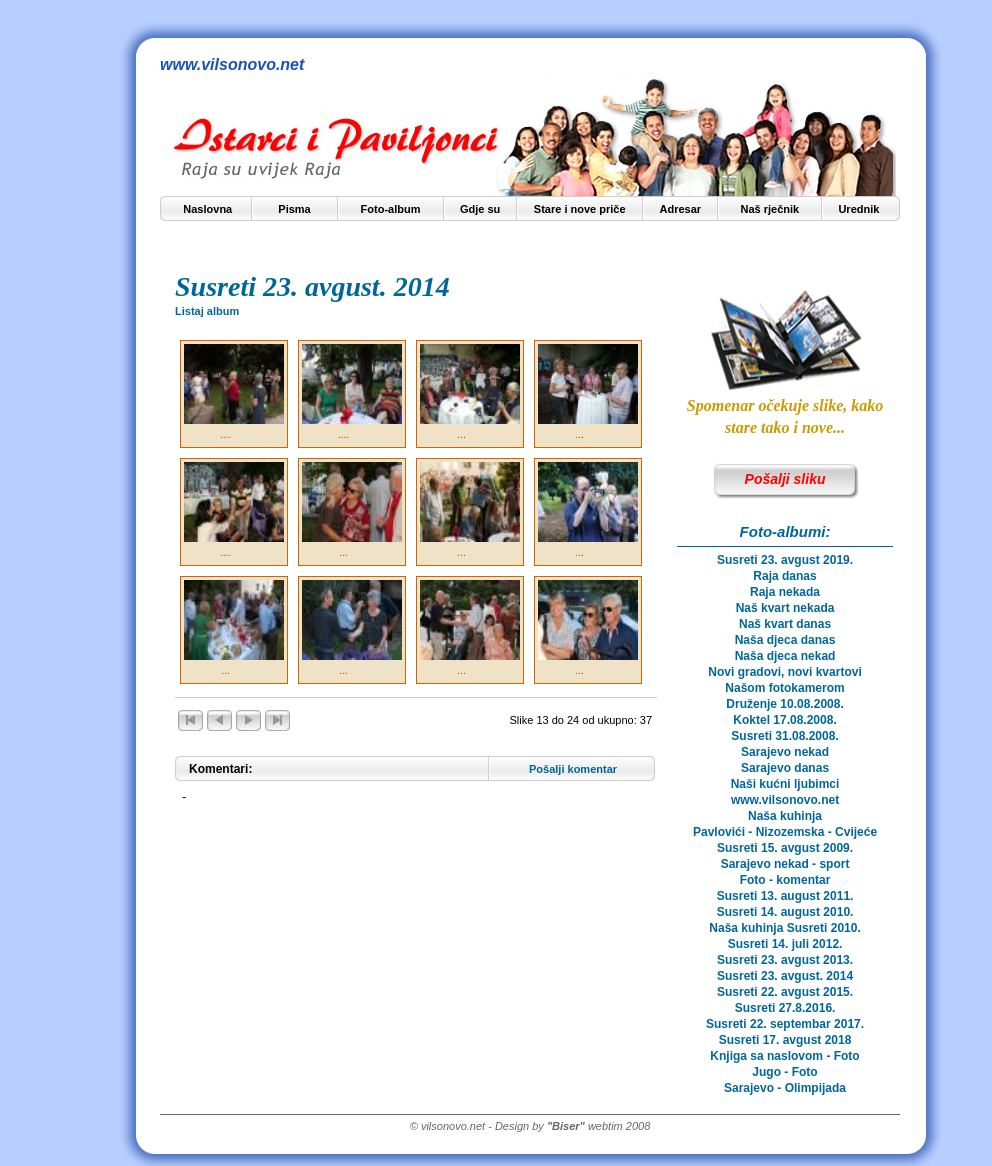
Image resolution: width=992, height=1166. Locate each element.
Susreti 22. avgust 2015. (785, 992)
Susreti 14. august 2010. (785, 912)
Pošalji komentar (573, 769)
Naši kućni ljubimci (785, 784)
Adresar (681, 209)
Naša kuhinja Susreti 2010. (784, 928)
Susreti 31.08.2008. (784, 736)
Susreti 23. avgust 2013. (785, 960)
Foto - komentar (785, 880)
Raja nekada (785, 592)
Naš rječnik (770, 209)
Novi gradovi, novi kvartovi (784, 672)
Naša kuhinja (785, 816)
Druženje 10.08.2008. (784, 704)
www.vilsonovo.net (785, 800)
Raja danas (784, 576)
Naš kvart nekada (785, 608)
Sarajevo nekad (785, 752)
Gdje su (480, 209)
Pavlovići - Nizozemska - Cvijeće (785, 832)
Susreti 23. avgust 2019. (785, 560)
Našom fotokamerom (784, 688)
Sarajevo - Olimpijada (785, 1088)
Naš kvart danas (785, 624)
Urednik (858, 209)
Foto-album (391, 209)
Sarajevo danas (785, 768)
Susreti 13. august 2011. (785, 896)
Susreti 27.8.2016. (785, 1008)
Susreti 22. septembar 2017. (785, 1024)
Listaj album (207, 311)
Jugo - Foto (784, 1072)
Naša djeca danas (785, 640)
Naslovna (207, 209)
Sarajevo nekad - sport (785, 864)
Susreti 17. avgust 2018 (785, 1040)
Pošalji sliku (785, 479)
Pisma (294, 209)
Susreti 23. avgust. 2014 (785, 976)
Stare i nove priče (580, 209)
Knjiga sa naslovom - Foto (784, 1056)
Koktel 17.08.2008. (784, 720)
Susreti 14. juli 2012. (785, 944)
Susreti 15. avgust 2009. (785, 848)
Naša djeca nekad (785, 656)
